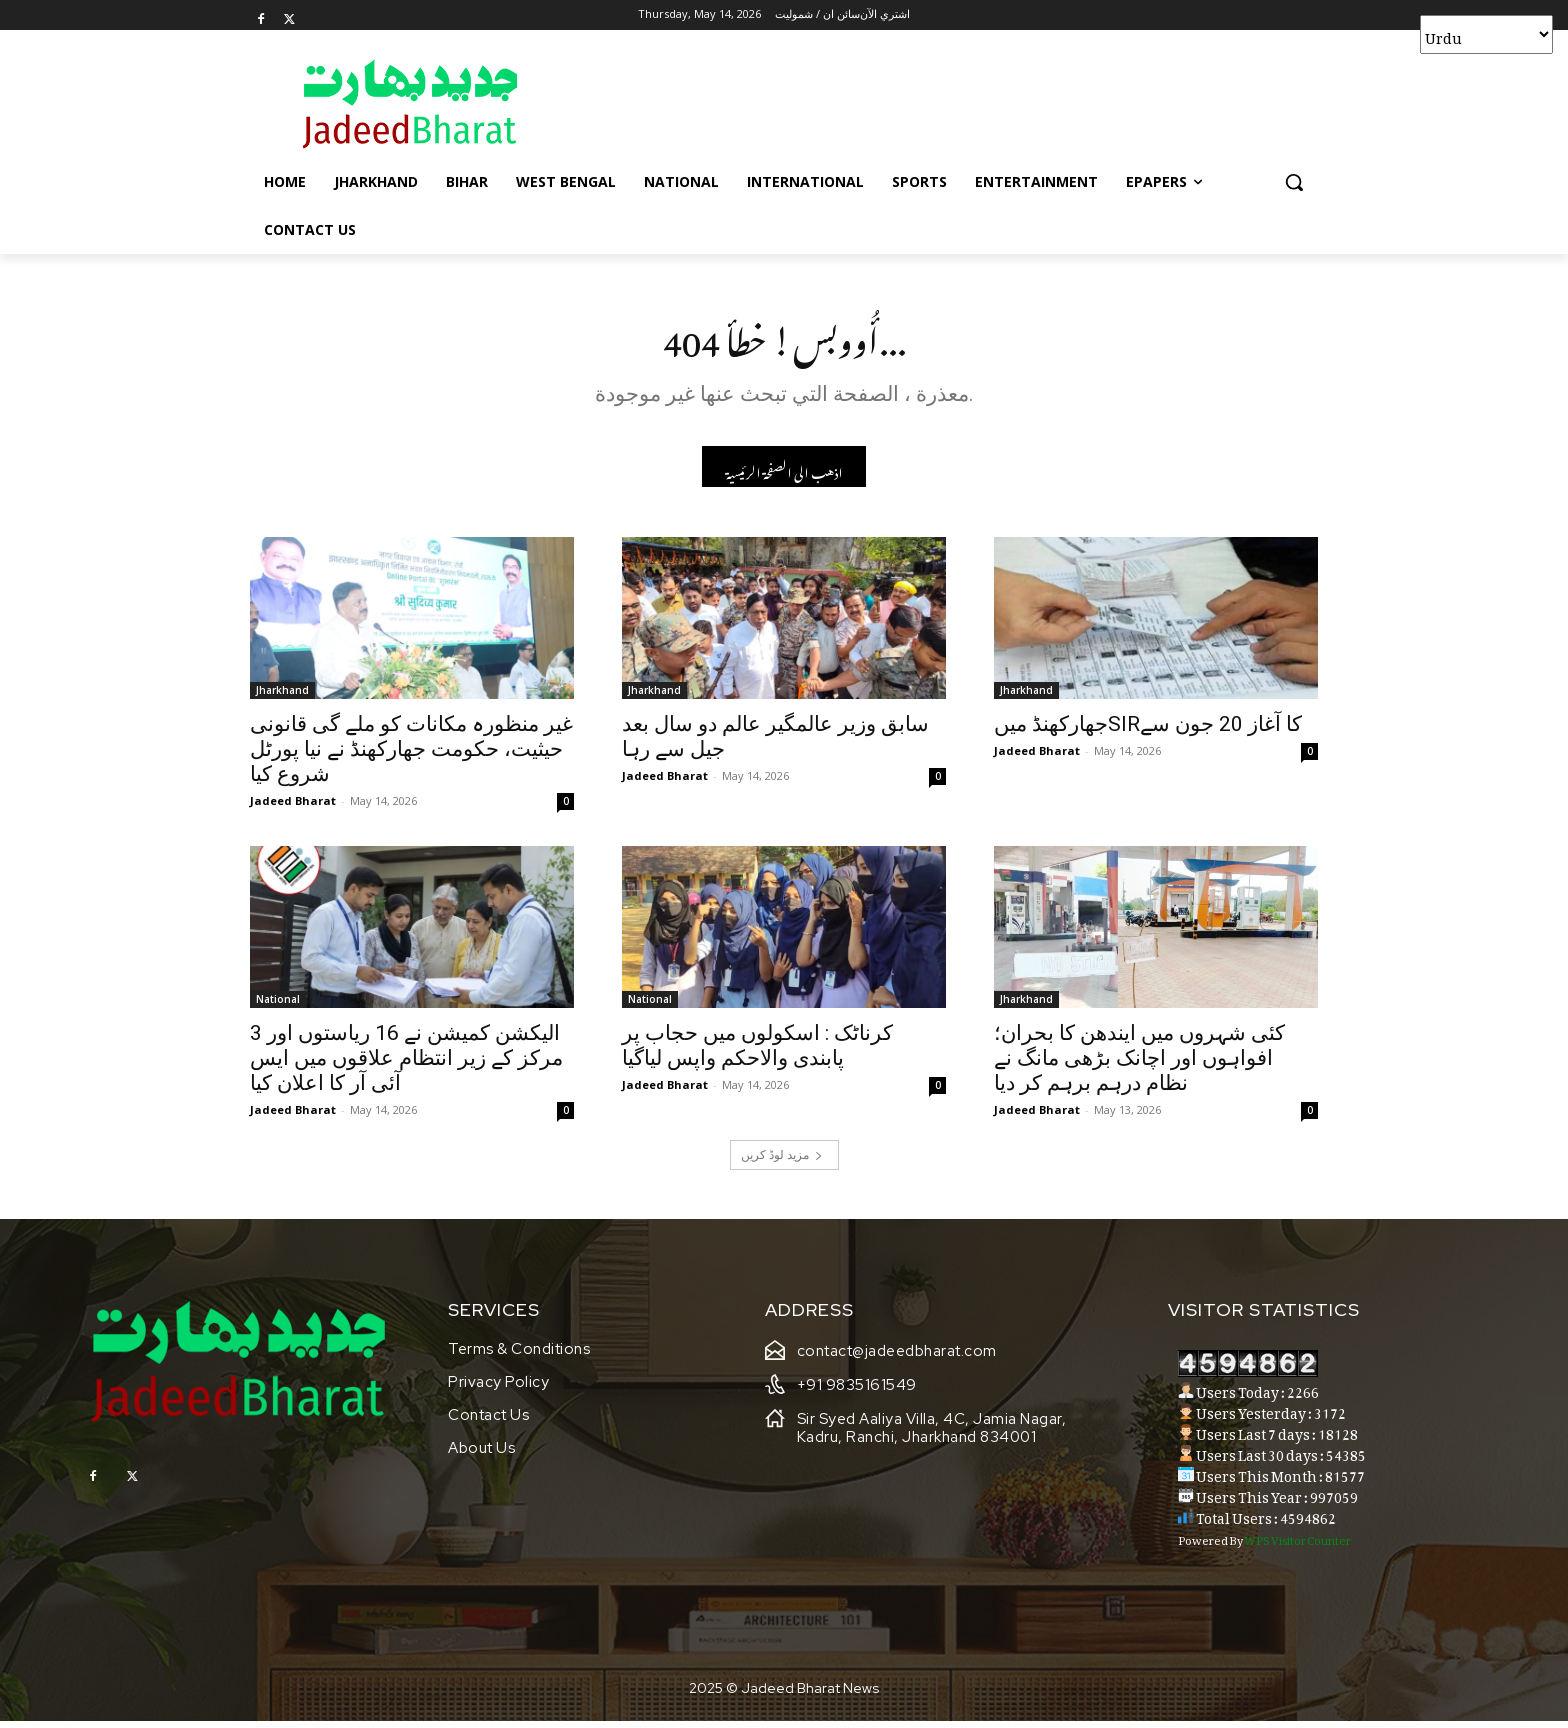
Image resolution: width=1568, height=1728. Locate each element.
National (278, 1005)
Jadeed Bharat (293, 806)
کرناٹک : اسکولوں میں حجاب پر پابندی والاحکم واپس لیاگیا (757, 1051)
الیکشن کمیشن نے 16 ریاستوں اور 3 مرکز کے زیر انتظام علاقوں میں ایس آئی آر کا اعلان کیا (406, 1064)
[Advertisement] (934, 103)
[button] (1294, 182)
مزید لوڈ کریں (782, 1160)
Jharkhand (282, 696)
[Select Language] (1486, 34)
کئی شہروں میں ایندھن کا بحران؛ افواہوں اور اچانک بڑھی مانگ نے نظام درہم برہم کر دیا (1139, 1064)
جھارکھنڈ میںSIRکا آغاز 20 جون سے (1148, 730)
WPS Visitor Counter (1297, 1545)
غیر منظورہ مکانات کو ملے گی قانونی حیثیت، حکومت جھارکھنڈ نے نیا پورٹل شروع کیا (411, 755)
